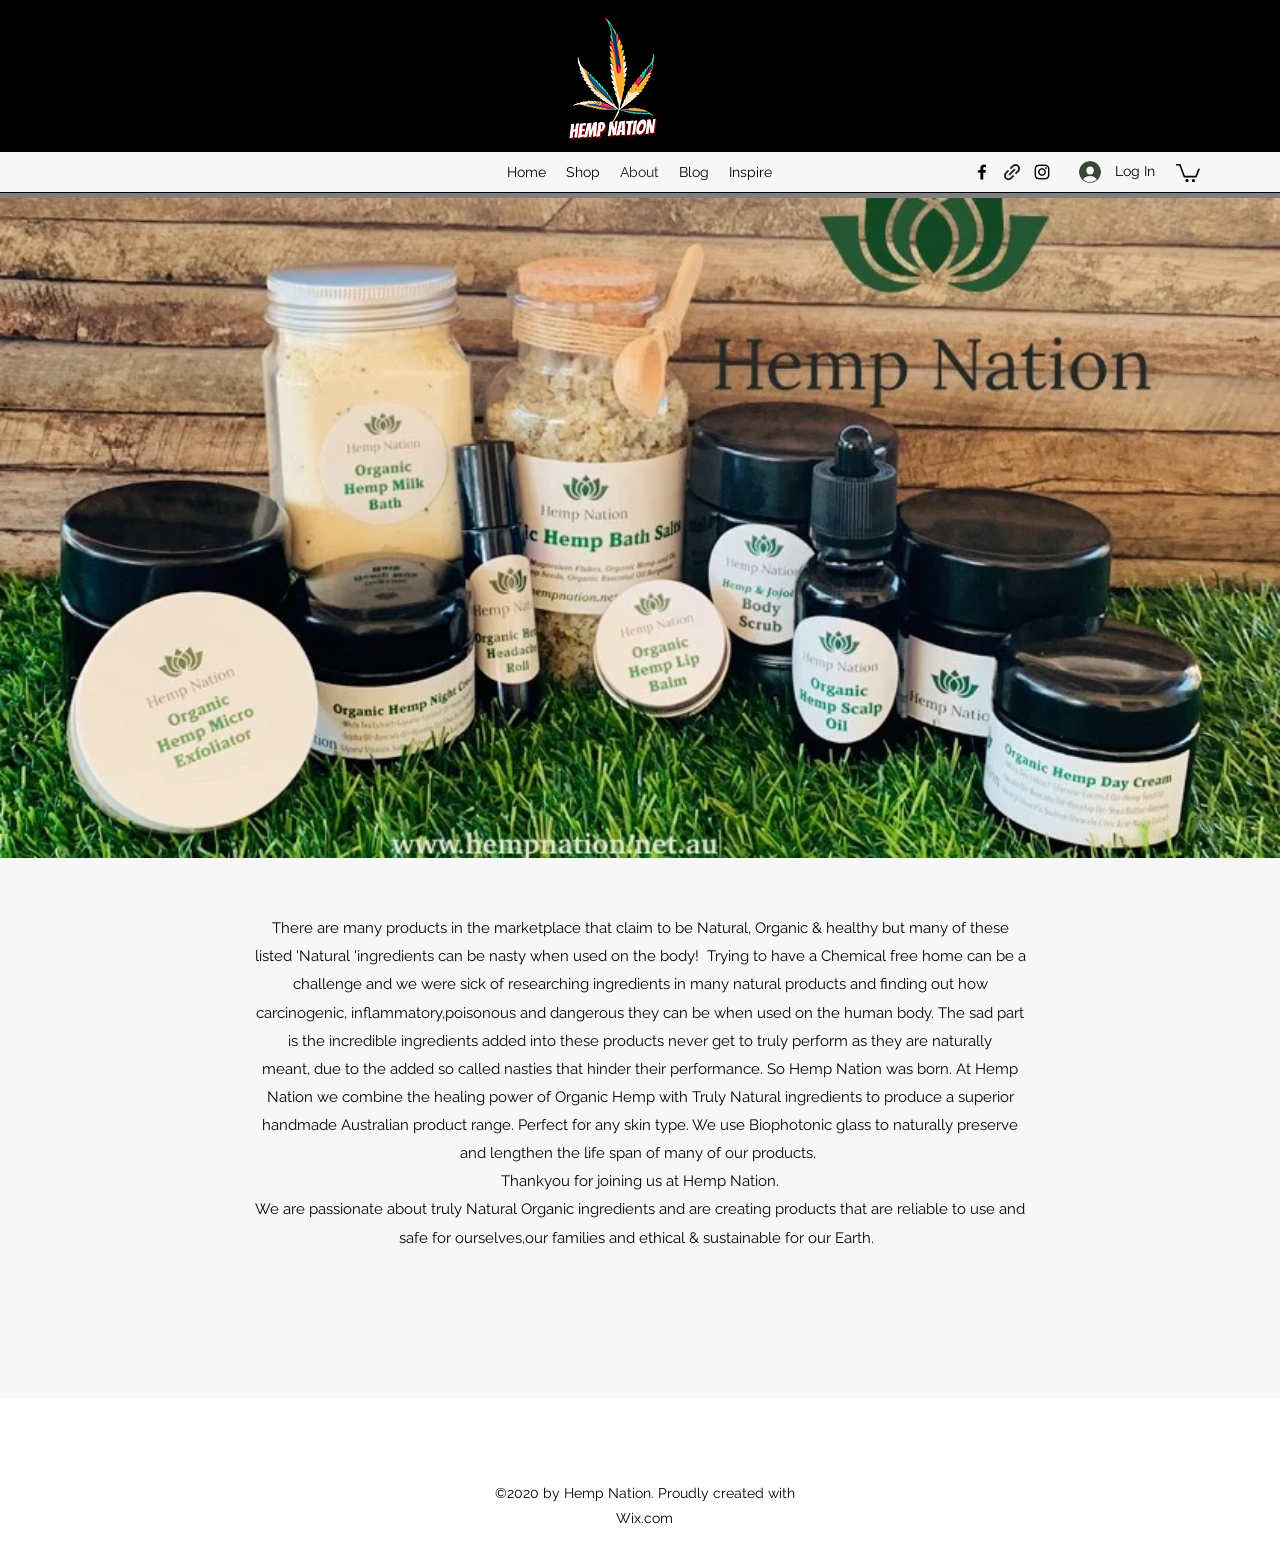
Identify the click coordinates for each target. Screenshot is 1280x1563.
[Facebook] (982, 172)
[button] (1188, 172)
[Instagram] (1042, 172)
